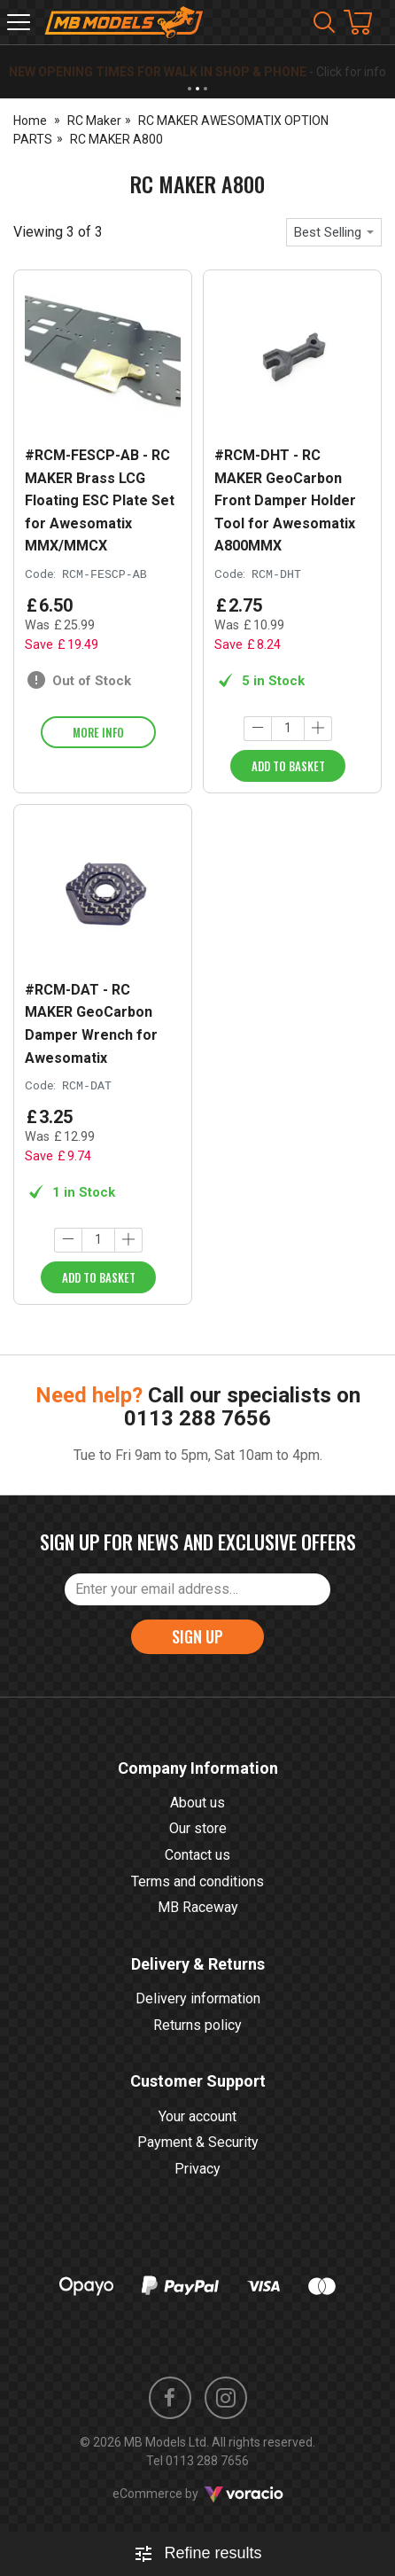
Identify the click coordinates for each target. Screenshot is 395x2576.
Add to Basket (288, 766)
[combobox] (334, 232)
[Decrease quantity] (258, 728)
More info (98, 732)
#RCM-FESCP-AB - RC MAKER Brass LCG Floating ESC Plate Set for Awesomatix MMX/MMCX (99, 500)
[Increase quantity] (318, 728)
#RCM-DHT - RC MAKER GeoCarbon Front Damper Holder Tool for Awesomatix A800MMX (285, 500)
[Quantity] (288, 728)
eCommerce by (197, 2493)
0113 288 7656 (197, 1418)
